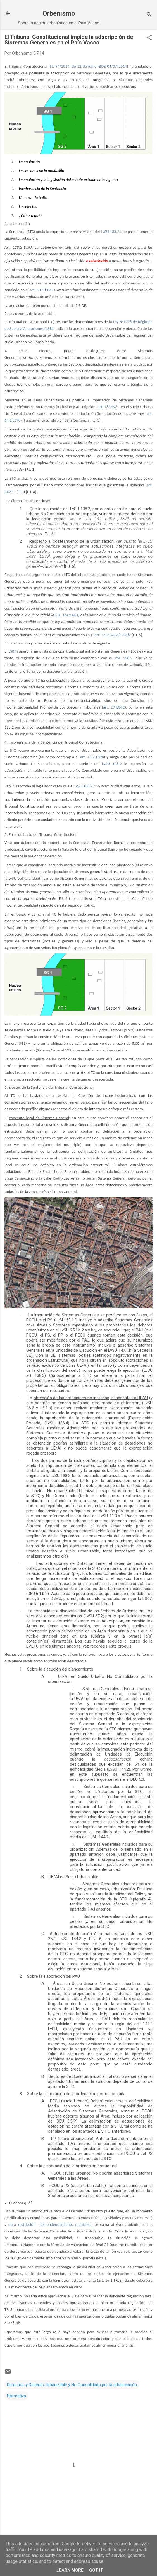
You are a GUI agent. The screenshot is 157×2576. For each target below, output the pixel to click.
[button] (149, 38)
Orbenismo (58, 13)
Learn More (70, 2570)
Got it (96, 2570)
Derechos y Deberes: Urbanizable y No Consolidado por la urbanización (72, 2384)
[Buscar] (149, 15)
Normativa (16, 2395)
